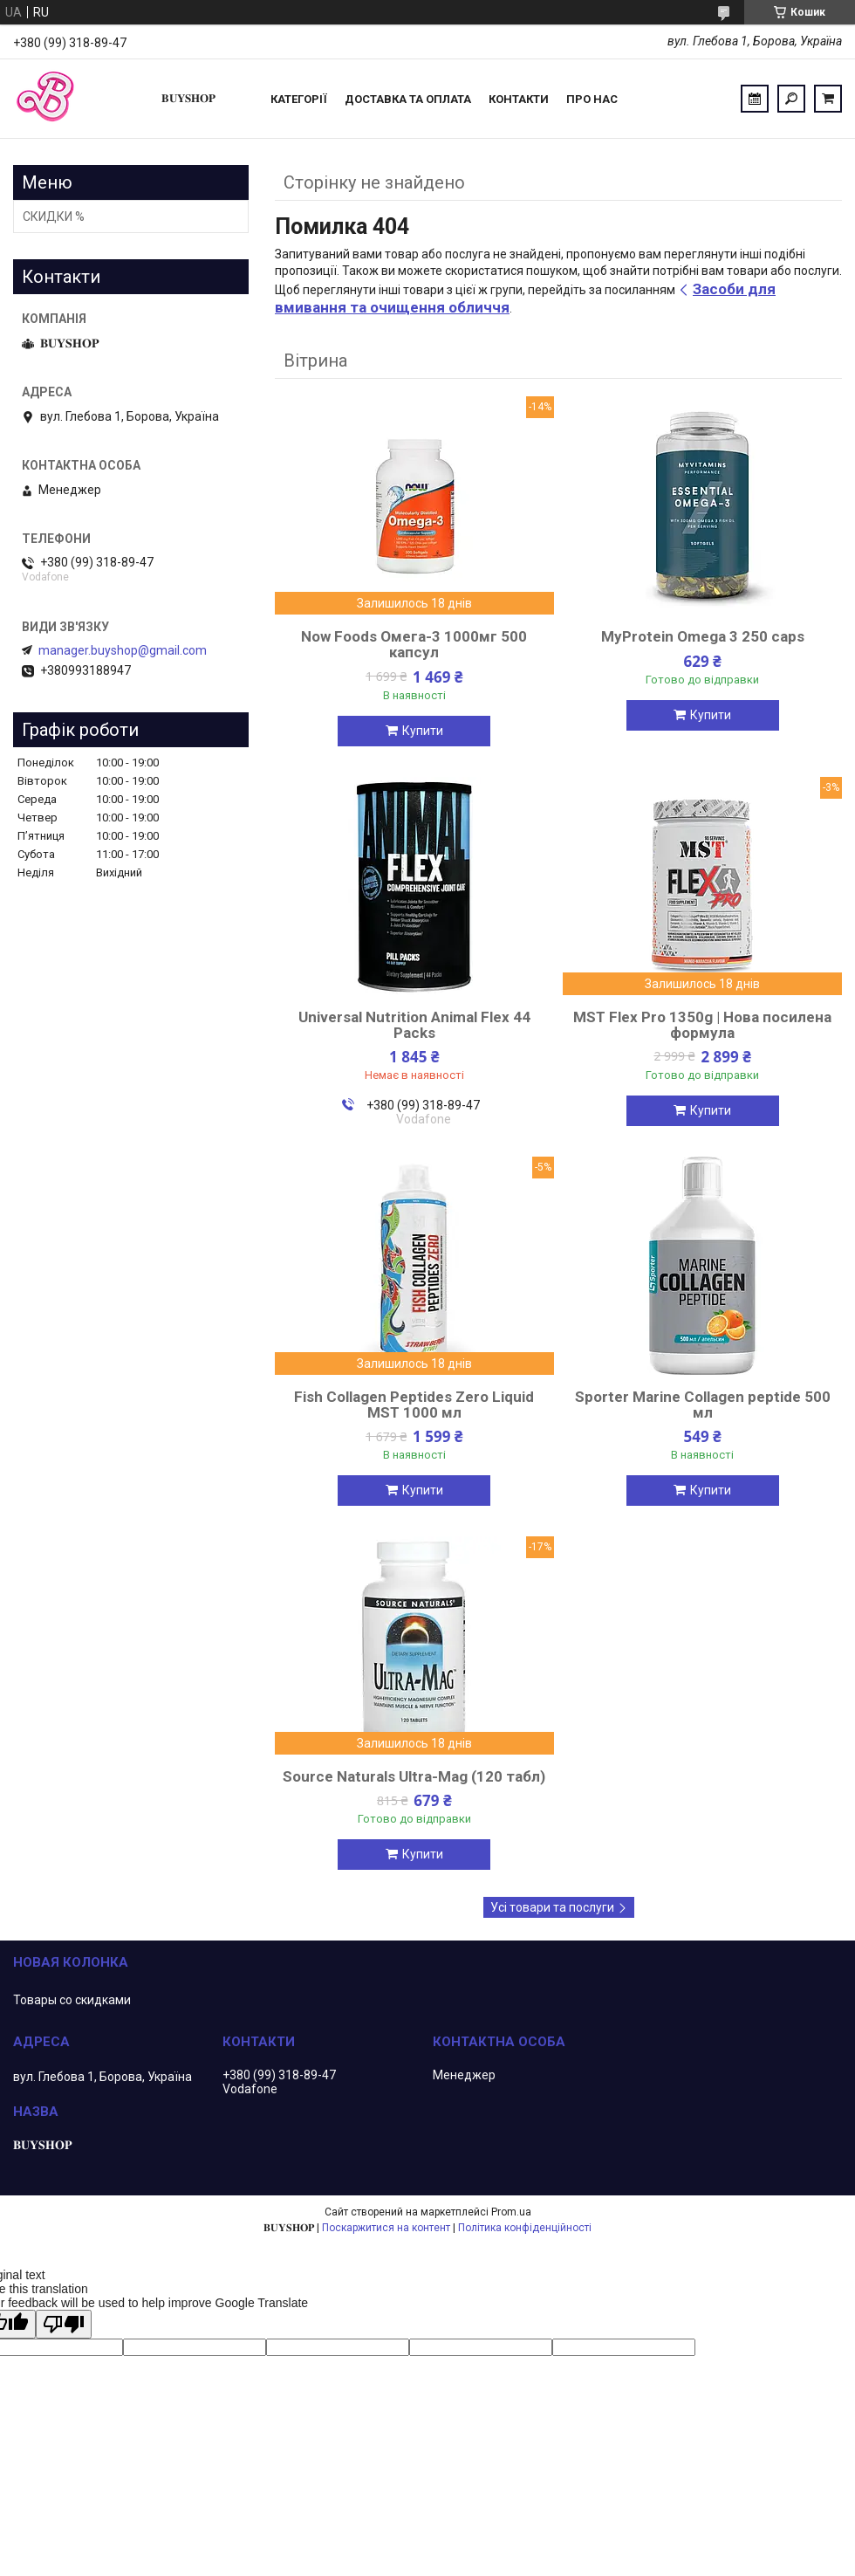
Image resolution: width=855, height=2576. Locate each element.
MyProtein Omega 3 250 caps (702, 636)
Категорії (298, 99)
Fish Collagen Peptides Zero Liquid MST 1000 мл (414, 1404)
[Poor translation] (64, 2324)
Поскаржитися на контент (386, 2228)
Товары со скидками (72, 2000)
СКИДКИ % (54, 216)
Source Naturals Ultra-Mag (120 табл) (414, 1776)
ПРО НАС (592, 99)
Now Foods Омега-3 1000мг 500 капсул (414, 644)
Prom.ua (511, 2212)
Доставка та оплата (408, 99)
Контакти (519, 99)
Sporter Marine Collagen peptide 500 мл (703, 1404)
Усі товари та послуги (552, 1907)
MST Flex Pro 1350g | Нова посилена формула (702, 1025)
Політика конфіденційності (525, 2228)
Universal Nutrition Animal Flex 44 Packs (414, 1025)
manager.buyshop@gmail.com (122, 650)
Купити (422, 731)
